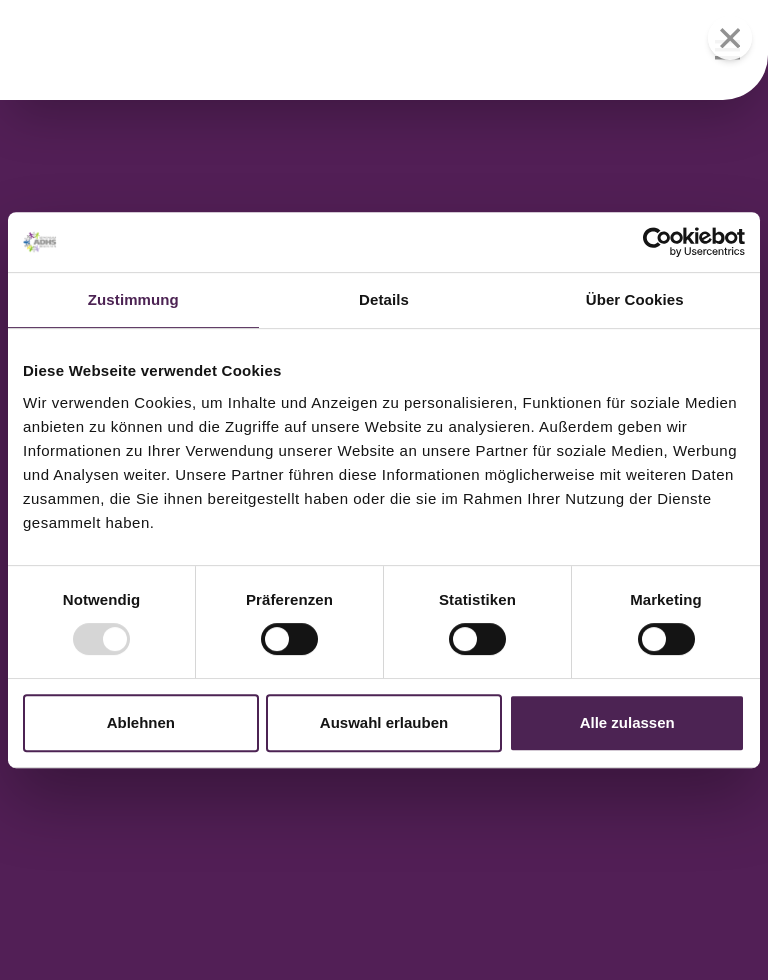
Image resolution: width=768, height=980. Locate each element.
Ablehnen (141, 722)
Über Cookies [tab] (635, 299)
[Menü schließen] (730, 38)
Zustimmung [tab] (133, 299)
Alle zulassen (627, 722)
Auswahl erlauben (384, 722)
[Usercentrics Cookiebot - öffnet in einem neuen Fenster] (657, 242)
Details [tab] (384, 299)
